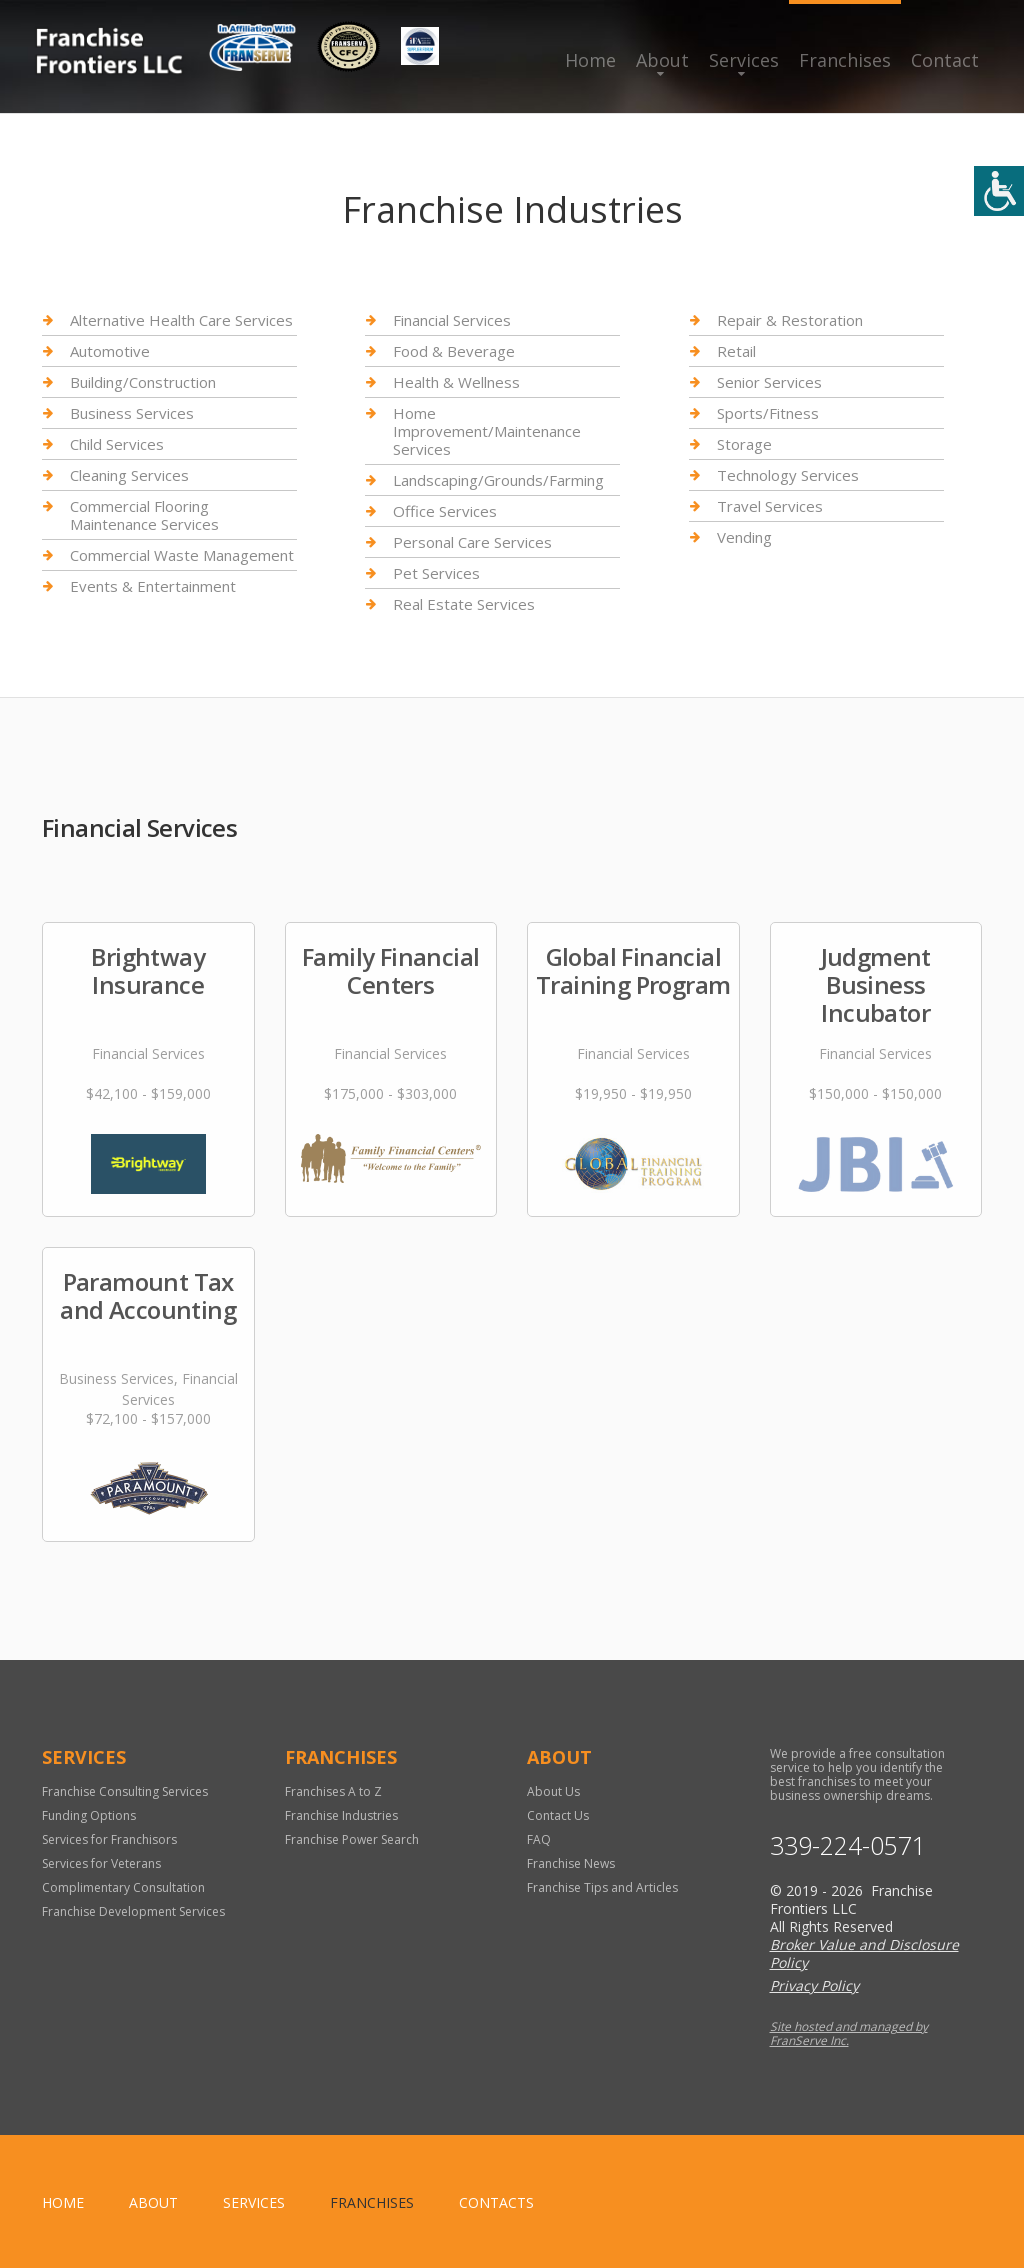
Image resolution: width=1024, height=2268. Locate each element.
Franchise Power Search (352, 1839)
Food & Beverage (454, 351)
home (63, 2202)
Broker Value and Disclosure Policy (864, 1953)
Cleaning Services (129, 475)
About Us (553, 1791)
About (662, 60)
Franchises (845, 60)
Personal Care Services (472, 542)
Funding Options (89, 1815)
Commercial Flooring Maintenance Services (144, 515)
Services (744, 60)
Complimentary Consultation (123, 1887)
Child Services (117, 444)
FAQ (539, 1839)
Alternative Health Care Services (181, 320)
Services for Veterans (101, 1863)
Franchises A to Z (333, 1791)
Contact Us (558, 1815)
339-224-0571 (848, 1845)
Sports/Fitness (768, 413)
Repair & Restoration (790, 320)
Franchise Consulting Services (125, 1791)
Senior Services (769, 382)
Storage (744, 444)
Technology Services (788, 475)
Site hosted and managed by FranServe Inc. (849, 2033)
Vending (744, 537)
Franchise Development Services (133, 1911)
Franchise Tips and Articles (602, 1887)
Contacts (496, 2202)
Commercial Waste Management (182, 555)
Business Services (132, 413)
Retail (736, 351)
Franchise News (571, 1863)
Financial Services (452, 320)
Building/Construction (143, 382)
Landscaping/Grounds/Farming (498, 480)
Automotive (110, 351)
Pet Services (436, 573)
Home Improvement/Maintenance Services (487, 431)
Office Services (445, 511)
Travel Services (770, 506)
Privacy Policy (814, 1985)
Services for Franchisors (109, 1839)
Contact (945, 60)
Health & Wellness (456, 382)
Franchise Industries (341, 1815)
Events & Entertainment (153, 586)
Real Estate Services (464, 604)
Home (590, 60)
